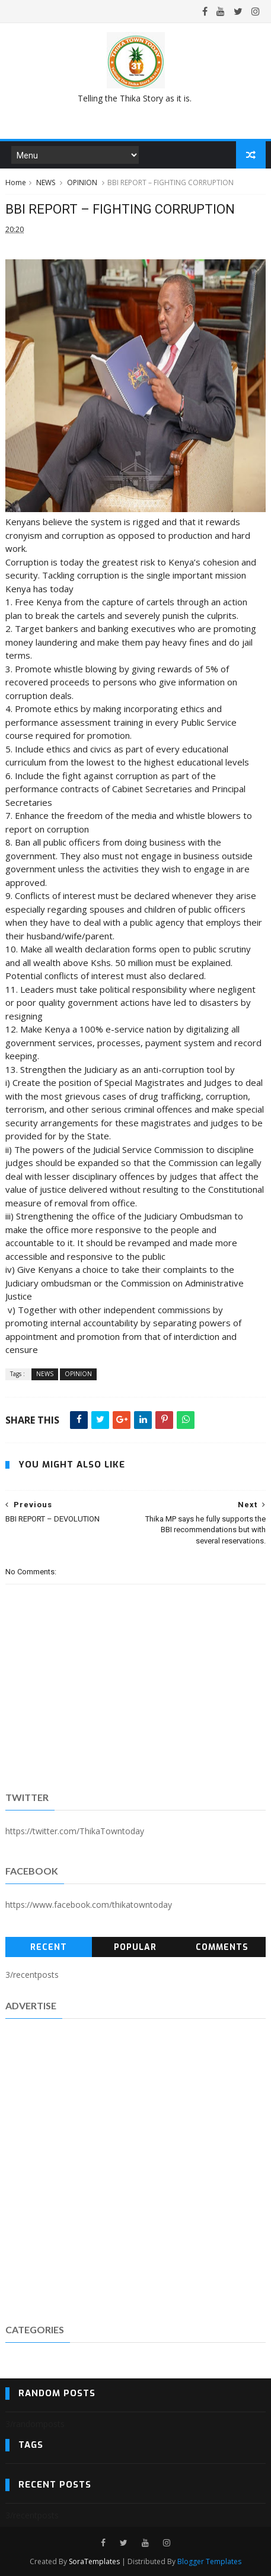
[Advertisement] (135, 2169)
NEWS (45, 182)
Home (15, 182)
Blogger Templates (209, 2561)
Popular (135, 1947)
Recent (48, 1947)
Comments (222, 1947)
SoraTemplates (94, 2561)
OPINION (82, 182)
